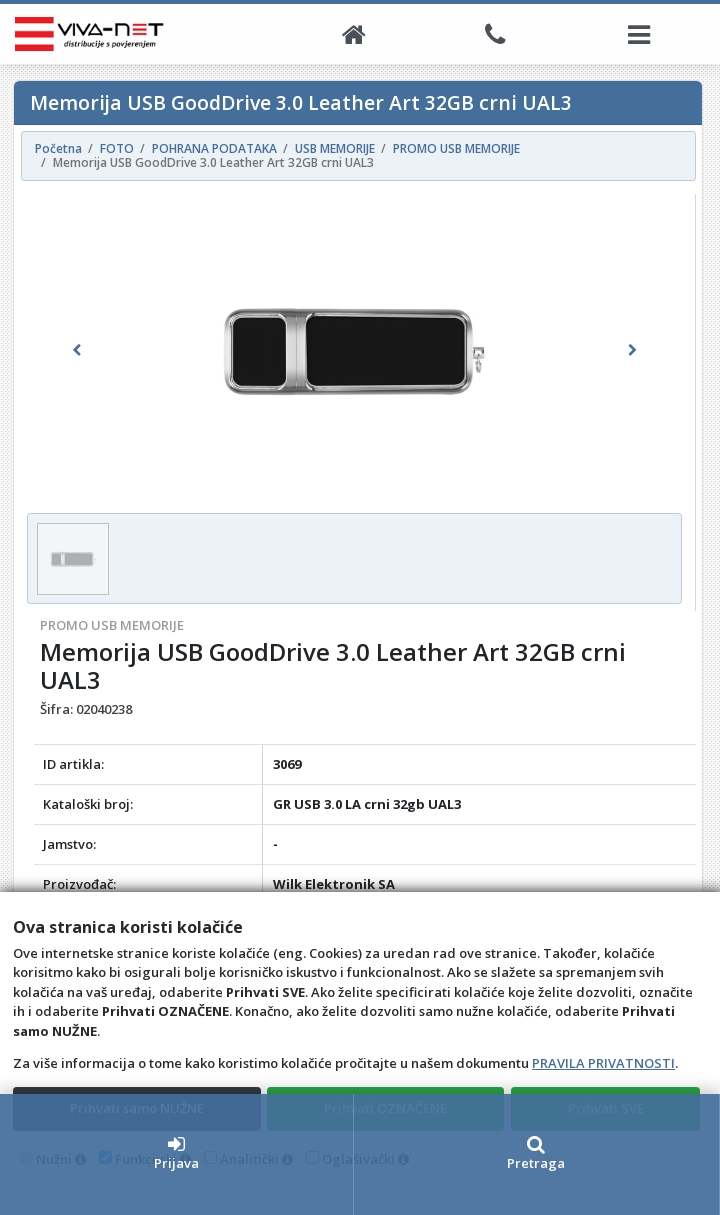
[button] (76, 350)
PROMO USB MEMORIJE (112, 625)
